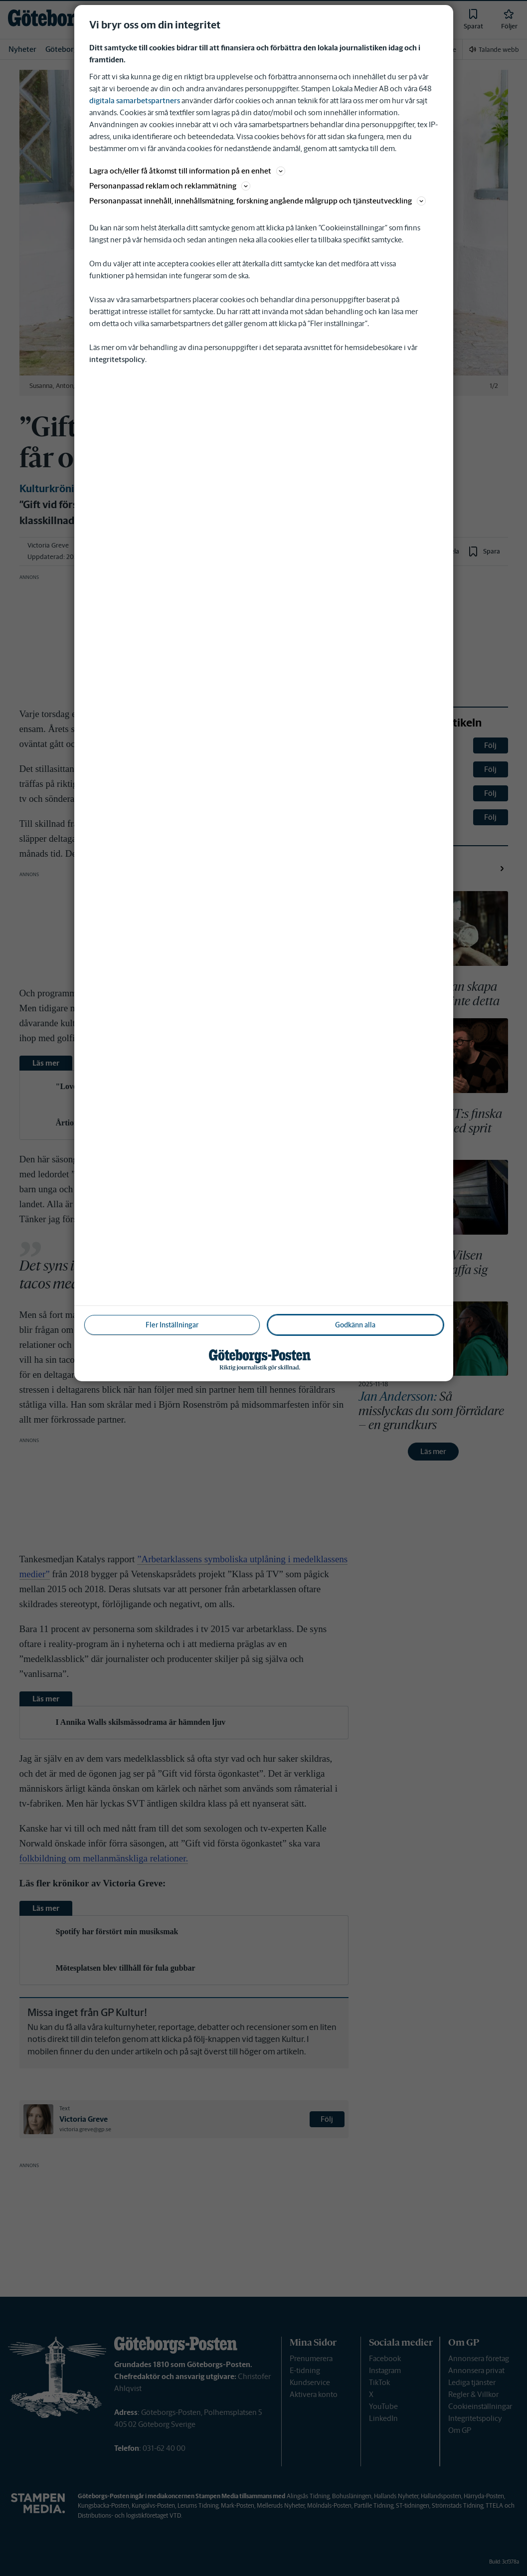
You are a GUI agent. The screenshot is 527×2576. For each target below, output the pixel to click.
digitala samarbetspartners (134, 100)
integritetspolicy (117, 359)
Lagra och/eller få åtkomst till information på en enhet (187, 171)
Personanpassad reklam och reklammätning (169, 185)
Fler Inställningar (172, 1324)
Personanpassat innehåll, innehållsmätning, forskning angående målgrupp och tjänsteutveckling (257, 200)
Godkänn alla (355, 1324)
